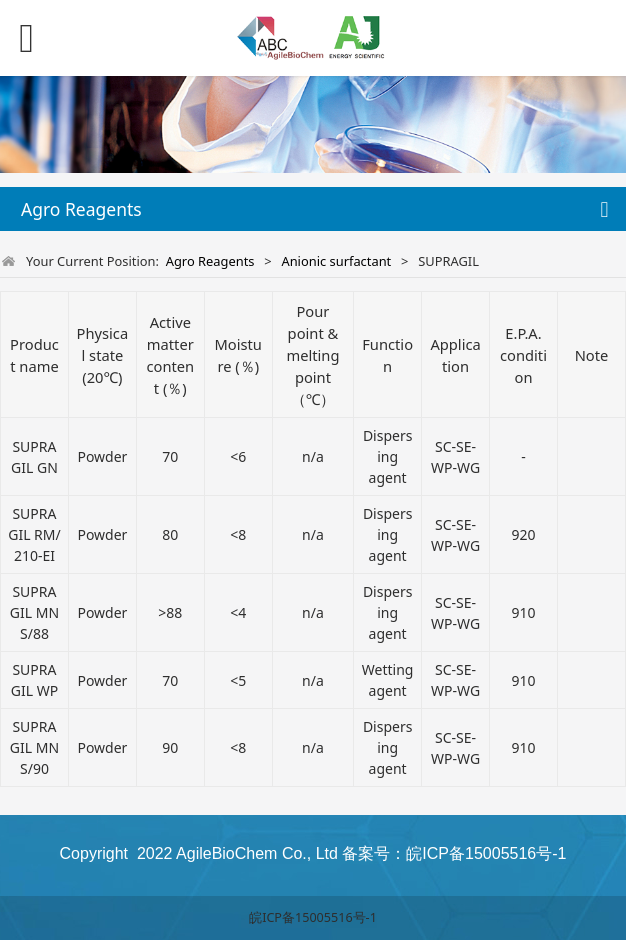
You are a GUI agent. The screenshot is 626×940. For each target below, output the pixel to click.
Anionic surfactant (336, 261)
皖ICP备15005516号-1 (313, 917)
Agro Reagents (210, 261)
